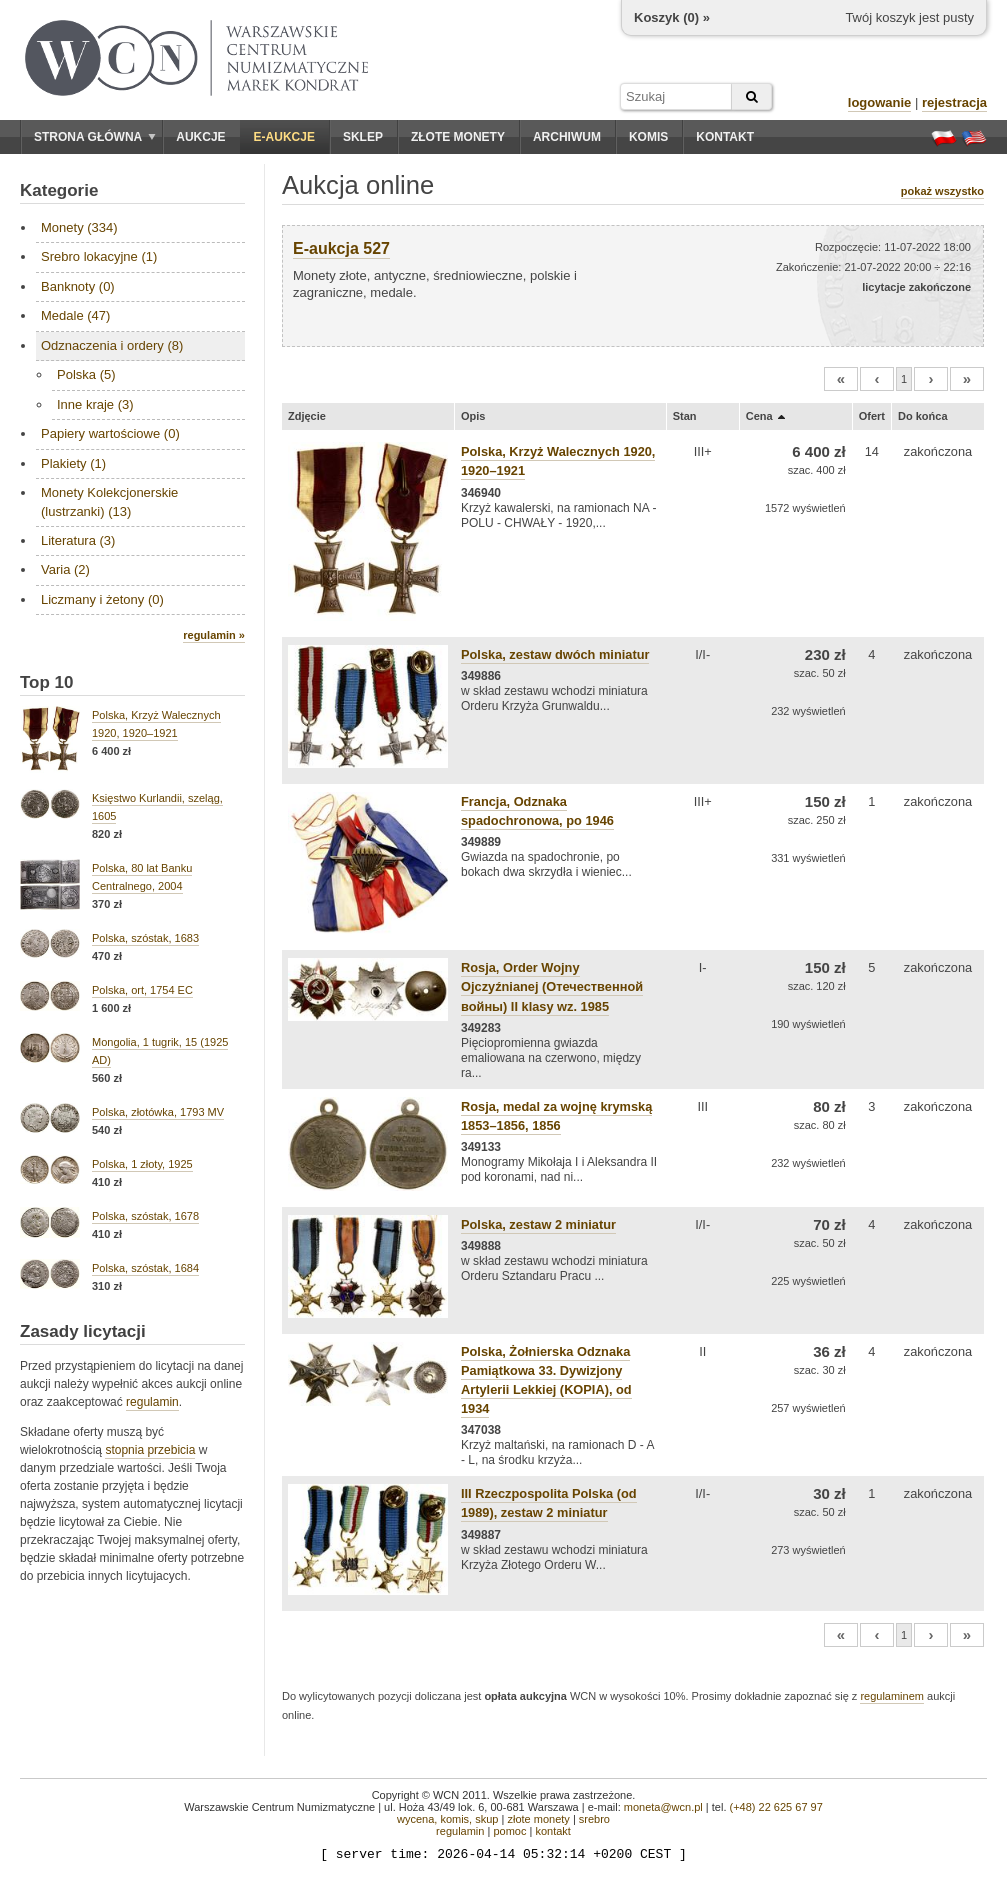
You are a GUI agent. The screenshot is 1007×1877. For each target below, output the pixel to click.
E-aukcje (284, 137)
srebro (594, 1819)
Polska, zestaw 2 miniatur (538, 1224)
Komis (648, 137)
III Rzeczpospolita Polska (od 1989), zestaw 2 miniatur (549, 1503)
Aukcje (200, 137)
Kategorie (59, 190)
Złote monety (458, 137)
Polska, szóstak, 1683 (145, 938)
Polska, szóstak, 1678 (145, 1216)
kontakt (552, 1831)
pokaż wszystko (942, 191)
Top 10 (47, 682)
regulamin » (214, 635)
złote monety (538, 1819)
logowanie (880, 102)
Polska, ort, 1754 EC (142, 990)
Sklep (363, 137)
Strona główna (95, 137)
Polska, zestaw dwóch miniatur (555, 654)
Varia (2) (65, 569)
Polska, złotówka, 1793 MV (158, 1112)
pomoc (509, 1831)
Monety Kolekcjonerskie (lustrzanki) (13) (109, 501)
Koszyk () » (672, 17)
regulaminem (892, 1696)
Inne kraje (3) (95, 404)
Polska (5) (86, 374)
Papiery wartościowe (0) (110, 433)
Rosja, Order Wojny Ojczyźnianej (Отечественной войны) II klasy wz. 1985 (552, 986)
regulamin (152, 1402)
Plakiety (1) (73, 463)
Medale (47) (75, 315)
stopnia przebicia (150, 1450)
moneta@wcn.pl (663, 1807)
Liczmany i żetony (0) (102, 599)
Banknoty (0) (78, 286)
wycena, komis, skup (447, 1819)
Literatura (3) (78, 540)
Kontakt (725, 137)
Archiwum (567, 137)
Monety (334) (79, 227)
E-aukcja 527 (341, 248)
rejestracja (954, 102)
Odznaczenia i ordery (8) (112, 345)
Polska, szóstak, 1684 (145, 1268)
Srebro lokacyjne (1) (99, 256)
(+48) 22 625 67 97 (776, 1807)
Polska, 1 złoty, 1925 (142, 1164)
